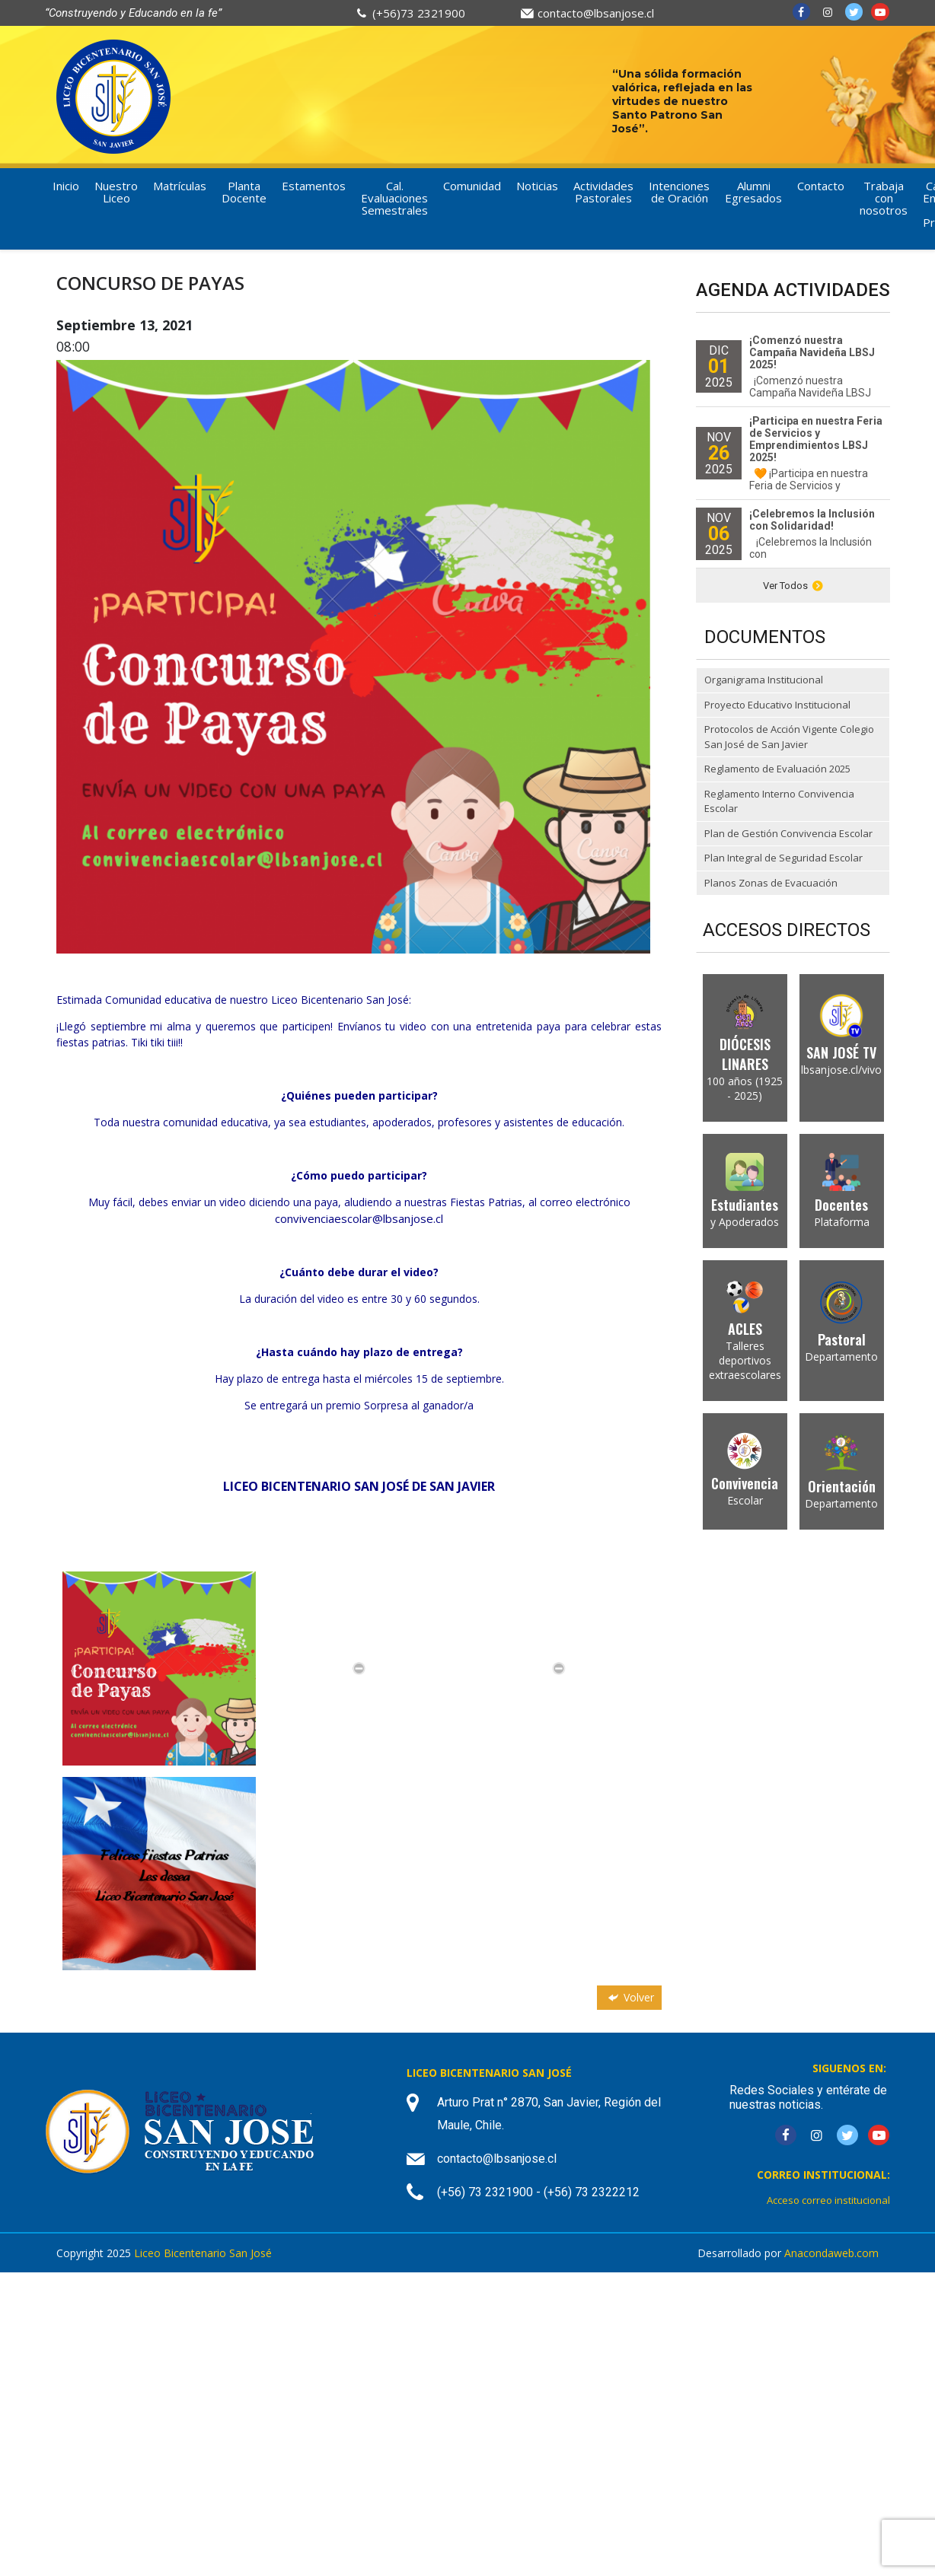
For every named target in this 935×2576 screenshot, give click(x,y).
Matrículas (179, 185)
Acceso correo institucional (828, 2200)
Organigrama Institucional (763, 679)
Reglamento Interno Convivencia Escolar (779, 801)
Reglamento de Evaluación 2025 (777, 768)
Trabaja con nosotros (884, 198)
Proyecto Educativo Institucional (777, 705)
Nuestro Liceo (116, 191)
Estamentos (314, 185)
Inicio (66, 185)
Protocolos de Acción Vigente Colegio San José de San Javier (789, 736)
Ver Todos (793, 585)
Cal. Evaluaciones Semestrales (394, 198)
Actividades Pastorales (603, 191)
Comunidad (472, 185)
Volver (629, 1997)
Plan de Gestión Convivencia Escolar (788, 833)
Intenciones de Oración (679, 191)
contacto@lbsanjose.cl (596, 13)
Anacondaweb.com (831, 2253)
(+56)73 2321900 (418, 13)
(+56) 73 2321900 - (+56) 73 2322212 (538, 2192)
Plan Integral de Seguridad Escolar (783, 858)
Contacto (820, 185)
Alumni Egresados (753, 191)
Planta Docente (244, 191)
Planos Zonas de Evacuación (771, 883)
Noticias (537, 185)
